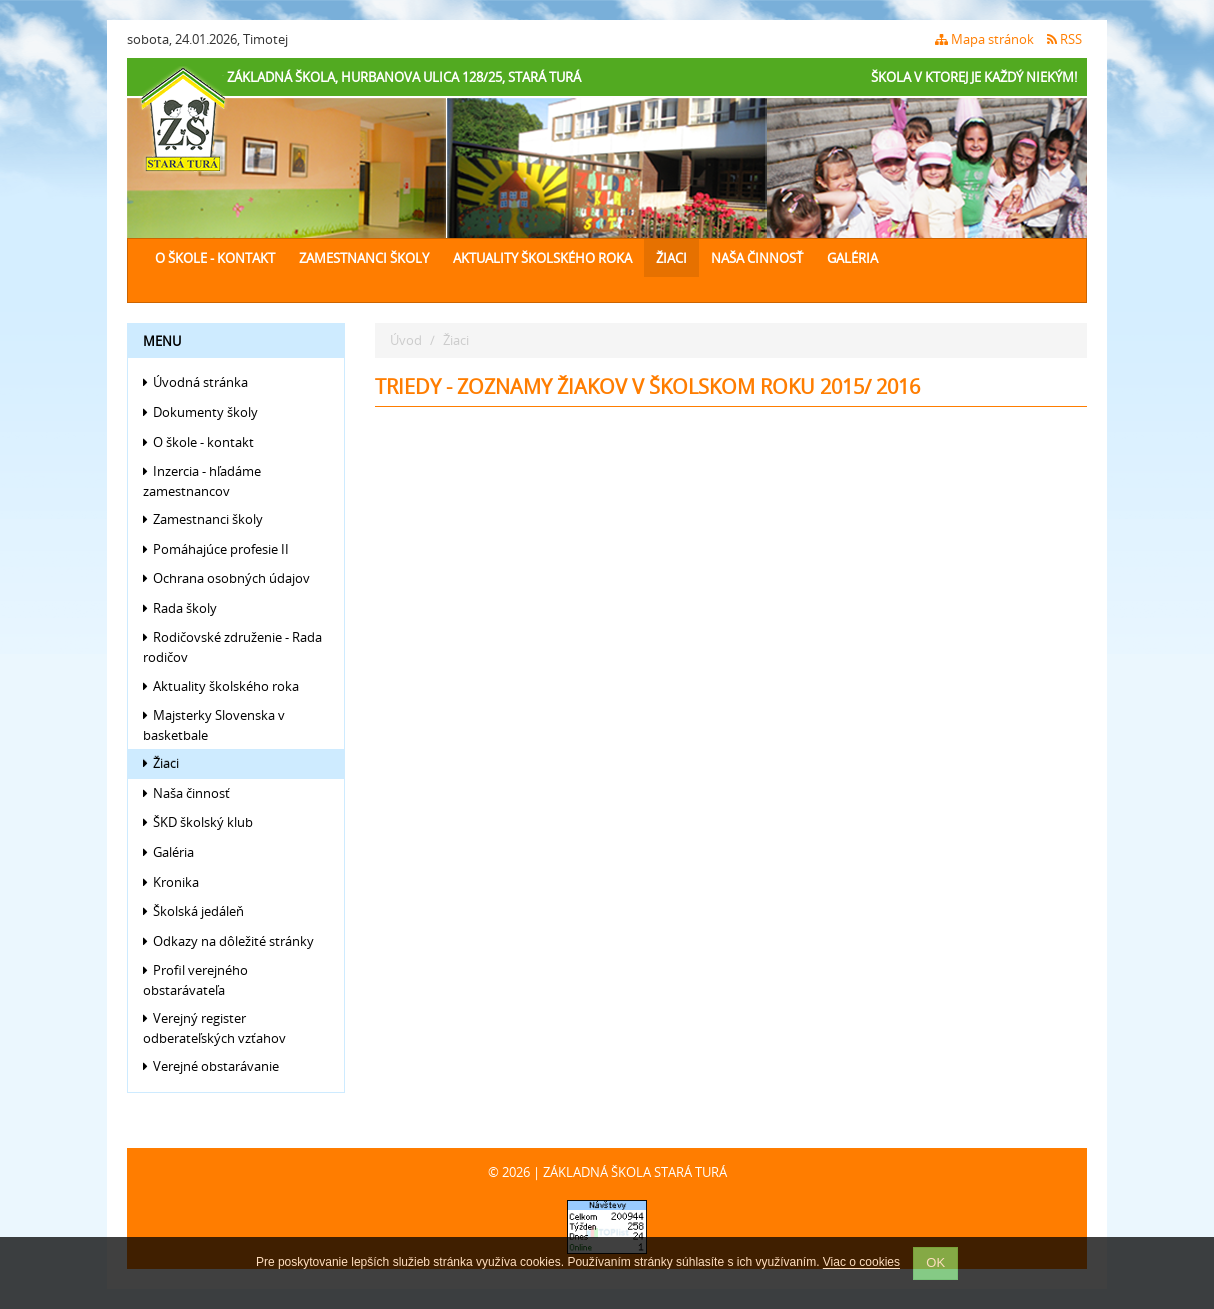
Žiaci (671, 258)
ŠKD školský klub (198, 822)
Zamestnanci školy (364, 258)
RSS (1064, 39)
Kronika (171, 882)
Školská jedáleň (193, 911)
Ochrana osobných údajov (226, 578)
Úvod (406, 340)
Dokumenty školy (200, 412)
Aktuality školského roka (542, 258)
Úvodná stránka (195, 382)
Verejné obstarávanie (211, 1066)
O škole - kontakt (215, 258)
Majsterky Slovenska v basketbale (214, 725)
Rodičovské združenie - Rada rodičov (232, 647)
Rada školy (180, 608)
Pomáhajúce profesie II (216, 549)
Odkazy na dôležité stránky (228, 941)
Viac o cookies (861, 1263)
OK (935, 1262)
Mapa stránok (984, 39)
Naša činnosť (757, 258)
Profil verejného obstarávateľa (195, 980)
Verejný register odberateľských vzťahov (214, 1028)
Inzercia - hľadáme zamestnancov (202, 481)
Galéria (852, 258)
